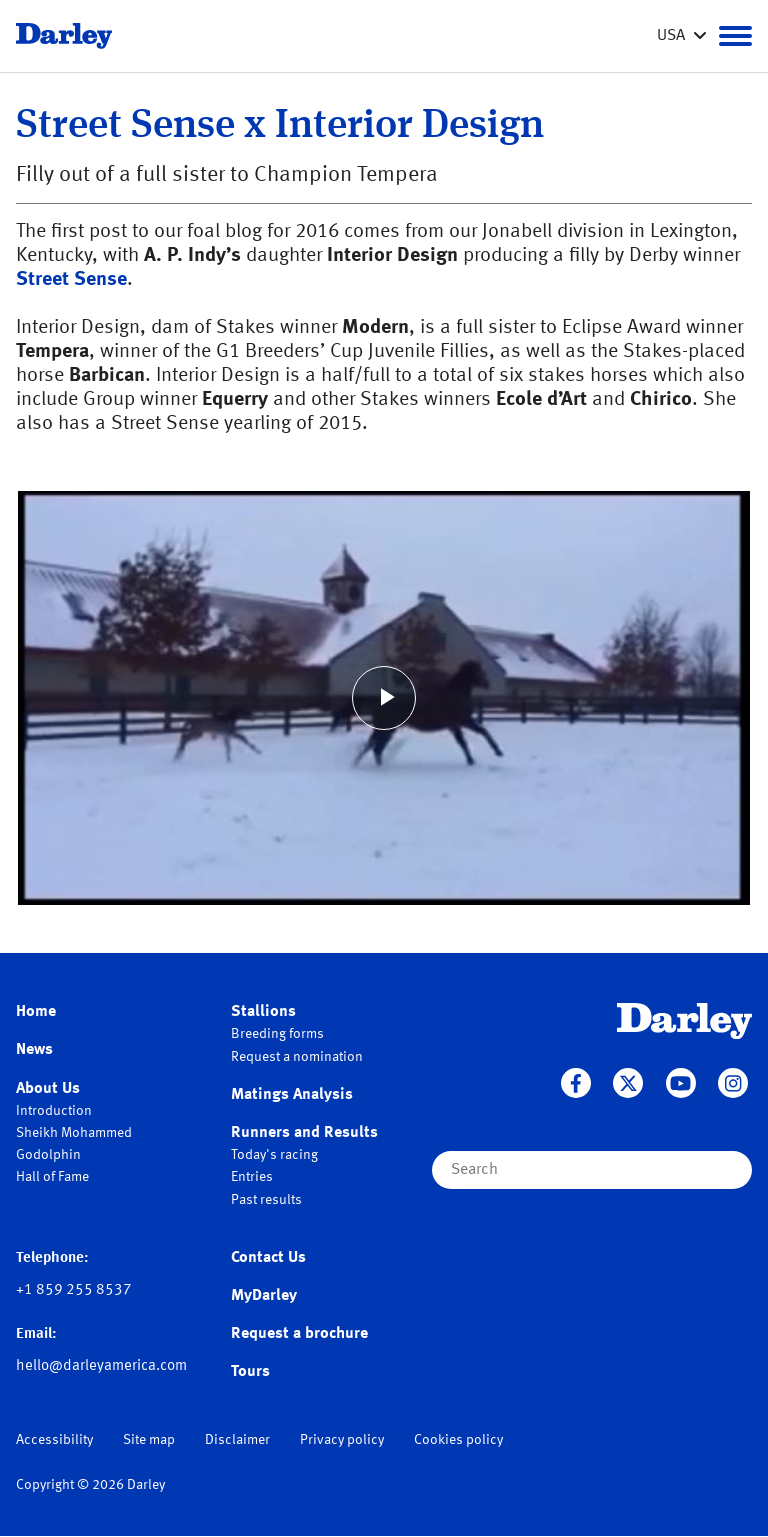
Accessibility (54, 1440)
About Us (48, 1089)
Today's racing (274, 1155)
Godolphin (48, 1155)
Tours (250, 1372)
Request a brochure (299, 1334)
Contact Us (268, 1258)
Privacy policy (342, 1440)
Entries (252, 1177)
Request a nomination (297, 1057)
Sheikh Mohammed (74, 1133)
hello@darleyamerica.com (101, 1366)
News (34, 1050)
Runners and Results (304, 1133)
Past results (266, 1200)
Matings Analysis (292, 1095)
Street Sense (71, 280)
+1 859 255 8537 (74, 1290)
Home (36, 1012)
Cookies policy (458, 1440)
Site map (149, 1440)
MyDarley (264, 1296)
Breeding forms (277, 1034)
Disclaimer (237, 1440)
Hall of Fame (52, 1177)
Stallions (263, 1012)
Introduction (54, 1111)
